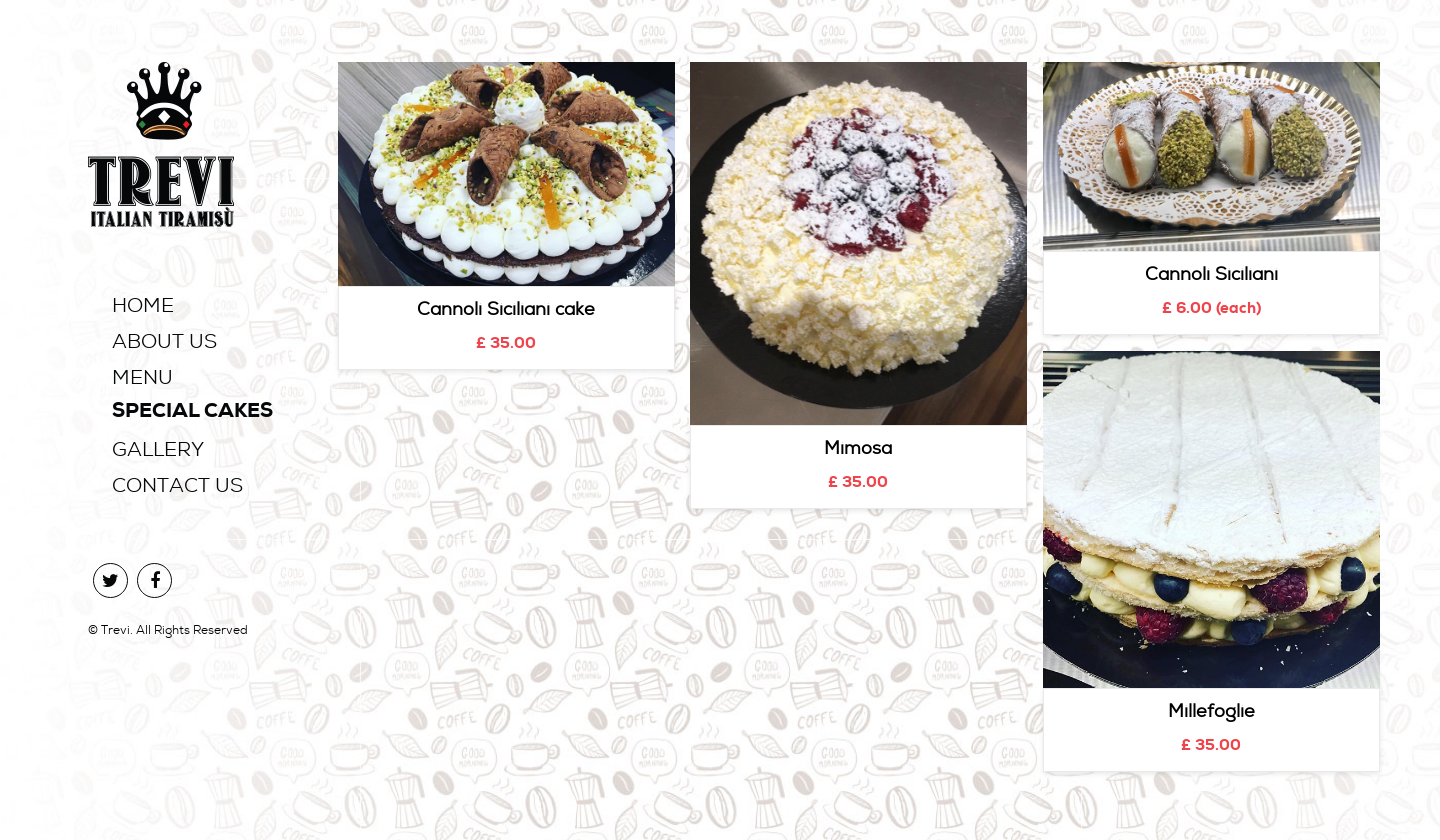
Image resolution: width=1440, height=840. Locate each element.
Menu (142, 377)
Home (143, 305)
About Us (164, 341)
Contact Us (177, 485)
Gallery (158, 449)
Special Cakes (192, 413)
